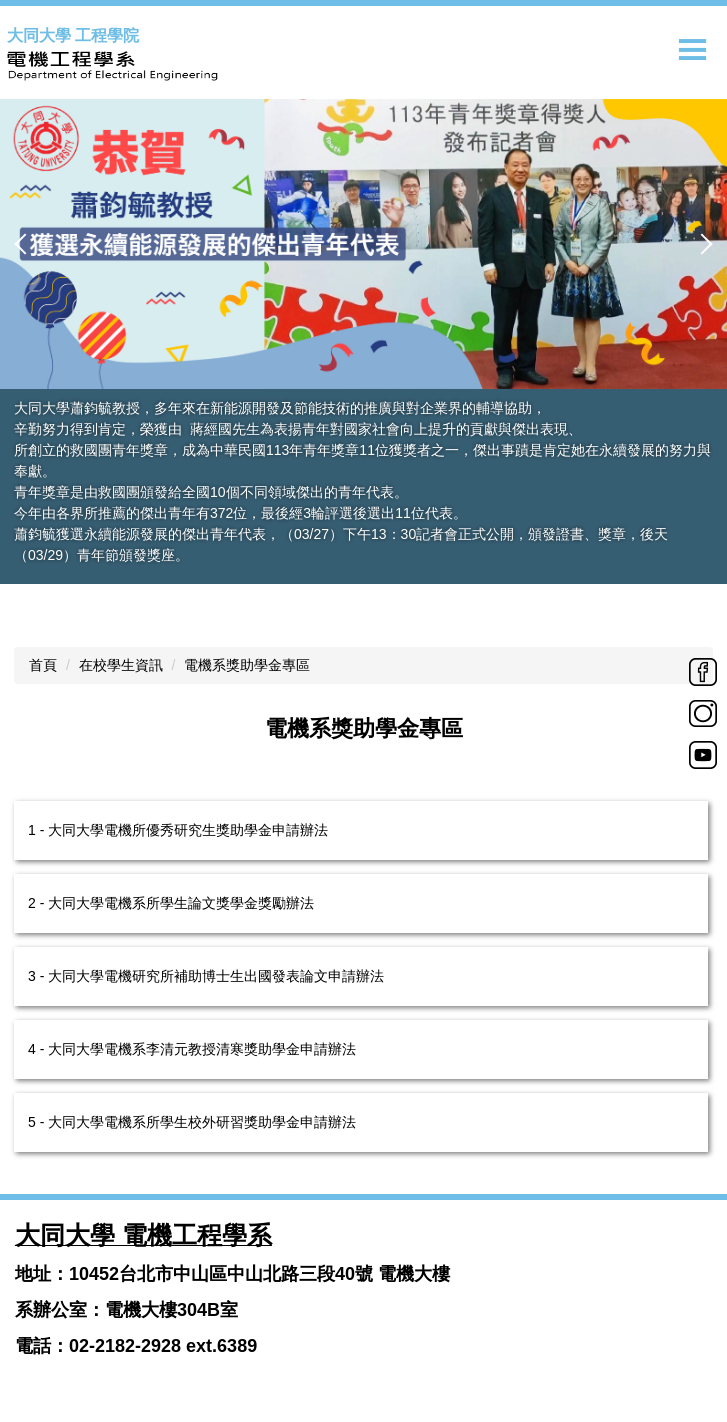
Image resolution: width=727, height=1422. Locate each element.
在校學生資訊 (121, 665)
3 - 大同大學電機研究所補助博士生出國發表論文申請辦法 (206, 976)
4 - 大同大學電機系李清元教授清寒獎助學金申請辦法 (192, 1049)
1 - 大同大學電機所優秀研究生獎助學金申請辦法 (178, 830)
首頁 (43, 665)
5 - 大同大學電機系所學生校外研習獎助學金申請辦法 (192, 1122)
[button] (25, 244)
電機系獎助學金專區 (247, 665)
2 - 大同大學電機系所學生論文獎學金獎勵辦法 (171, 903)
